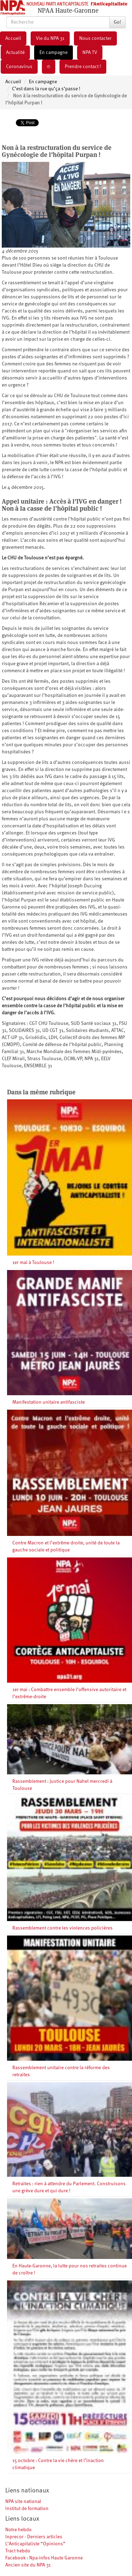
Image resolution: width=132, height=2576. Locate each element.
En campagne (53, 52)
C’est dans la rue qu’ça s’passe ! (46, 88)
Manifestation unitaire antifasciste (48, 1402)
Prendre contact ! (83, 66)
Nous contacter (95, 38)
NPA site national (23, 2501)
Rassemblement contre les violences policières (62, 1928)
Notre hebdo (18, 2529)
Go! (117, 22)
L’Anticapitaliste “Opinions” (35, 2543)
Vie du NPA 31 (50, 38)
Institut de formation (27, 2508)
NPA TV (89, 52)
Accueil (13, 38)
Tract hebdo (17, 2550)
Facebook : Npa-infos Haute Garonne (44, 2558)
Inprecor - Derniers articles (33, 2536)
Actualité (15, 52)
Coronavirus (19, 66)
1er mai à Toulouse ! (33, 1262)
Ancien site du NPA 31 (28, 2565)
